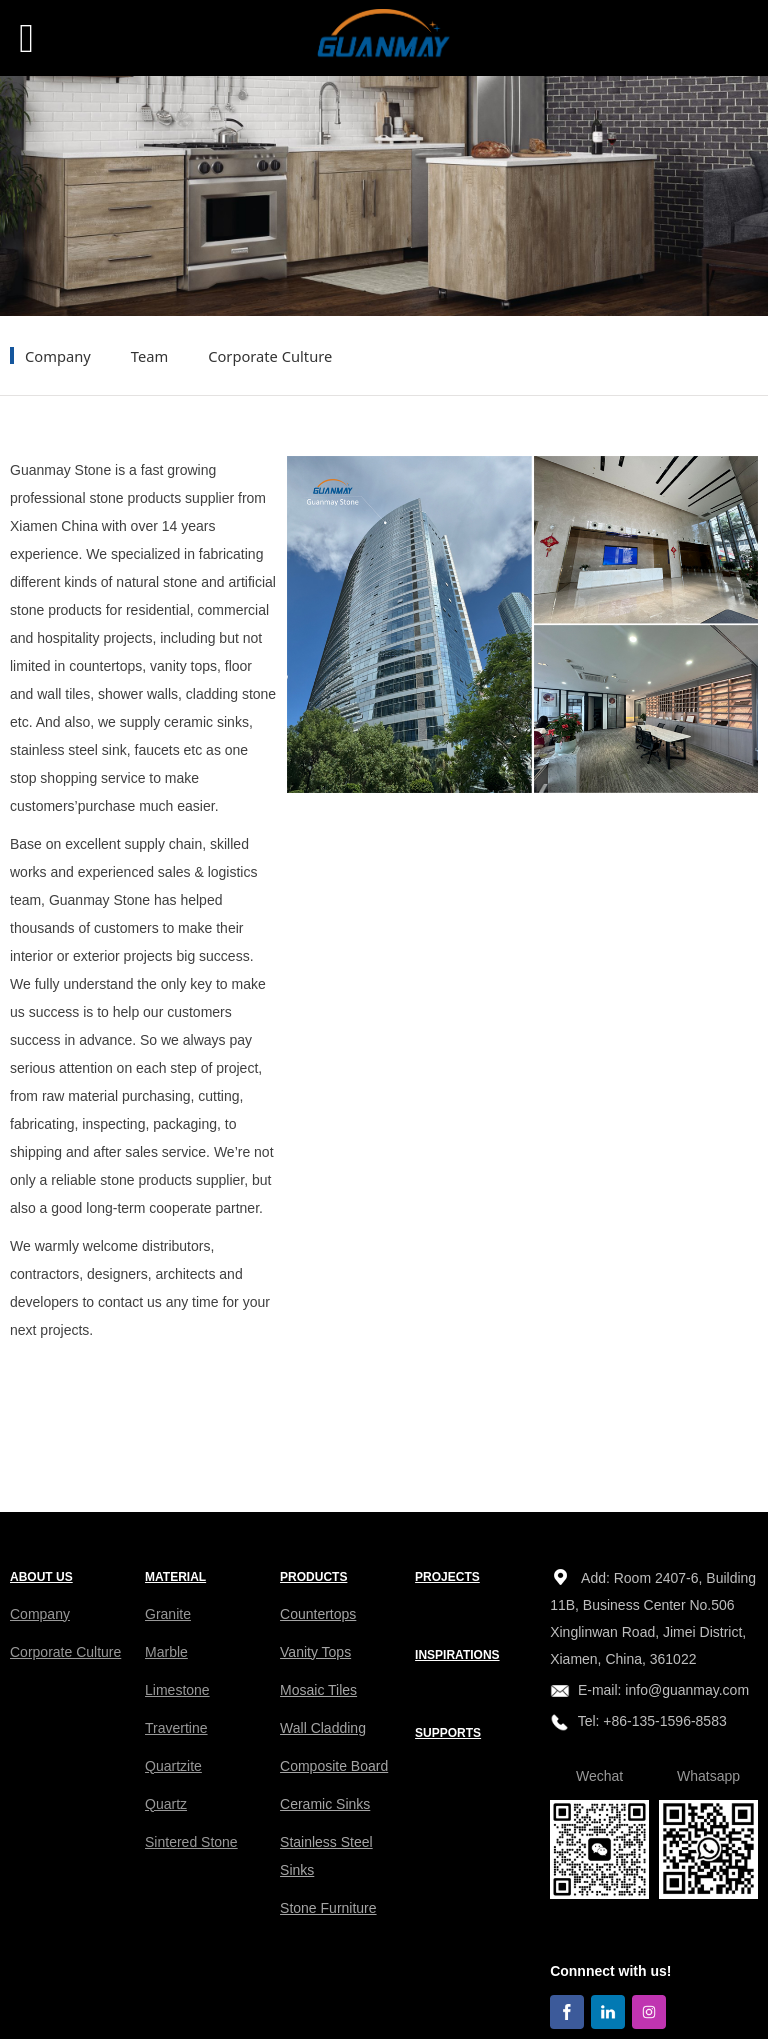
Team (149, 356)
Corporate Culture (270, 356)
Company (58, 356)
